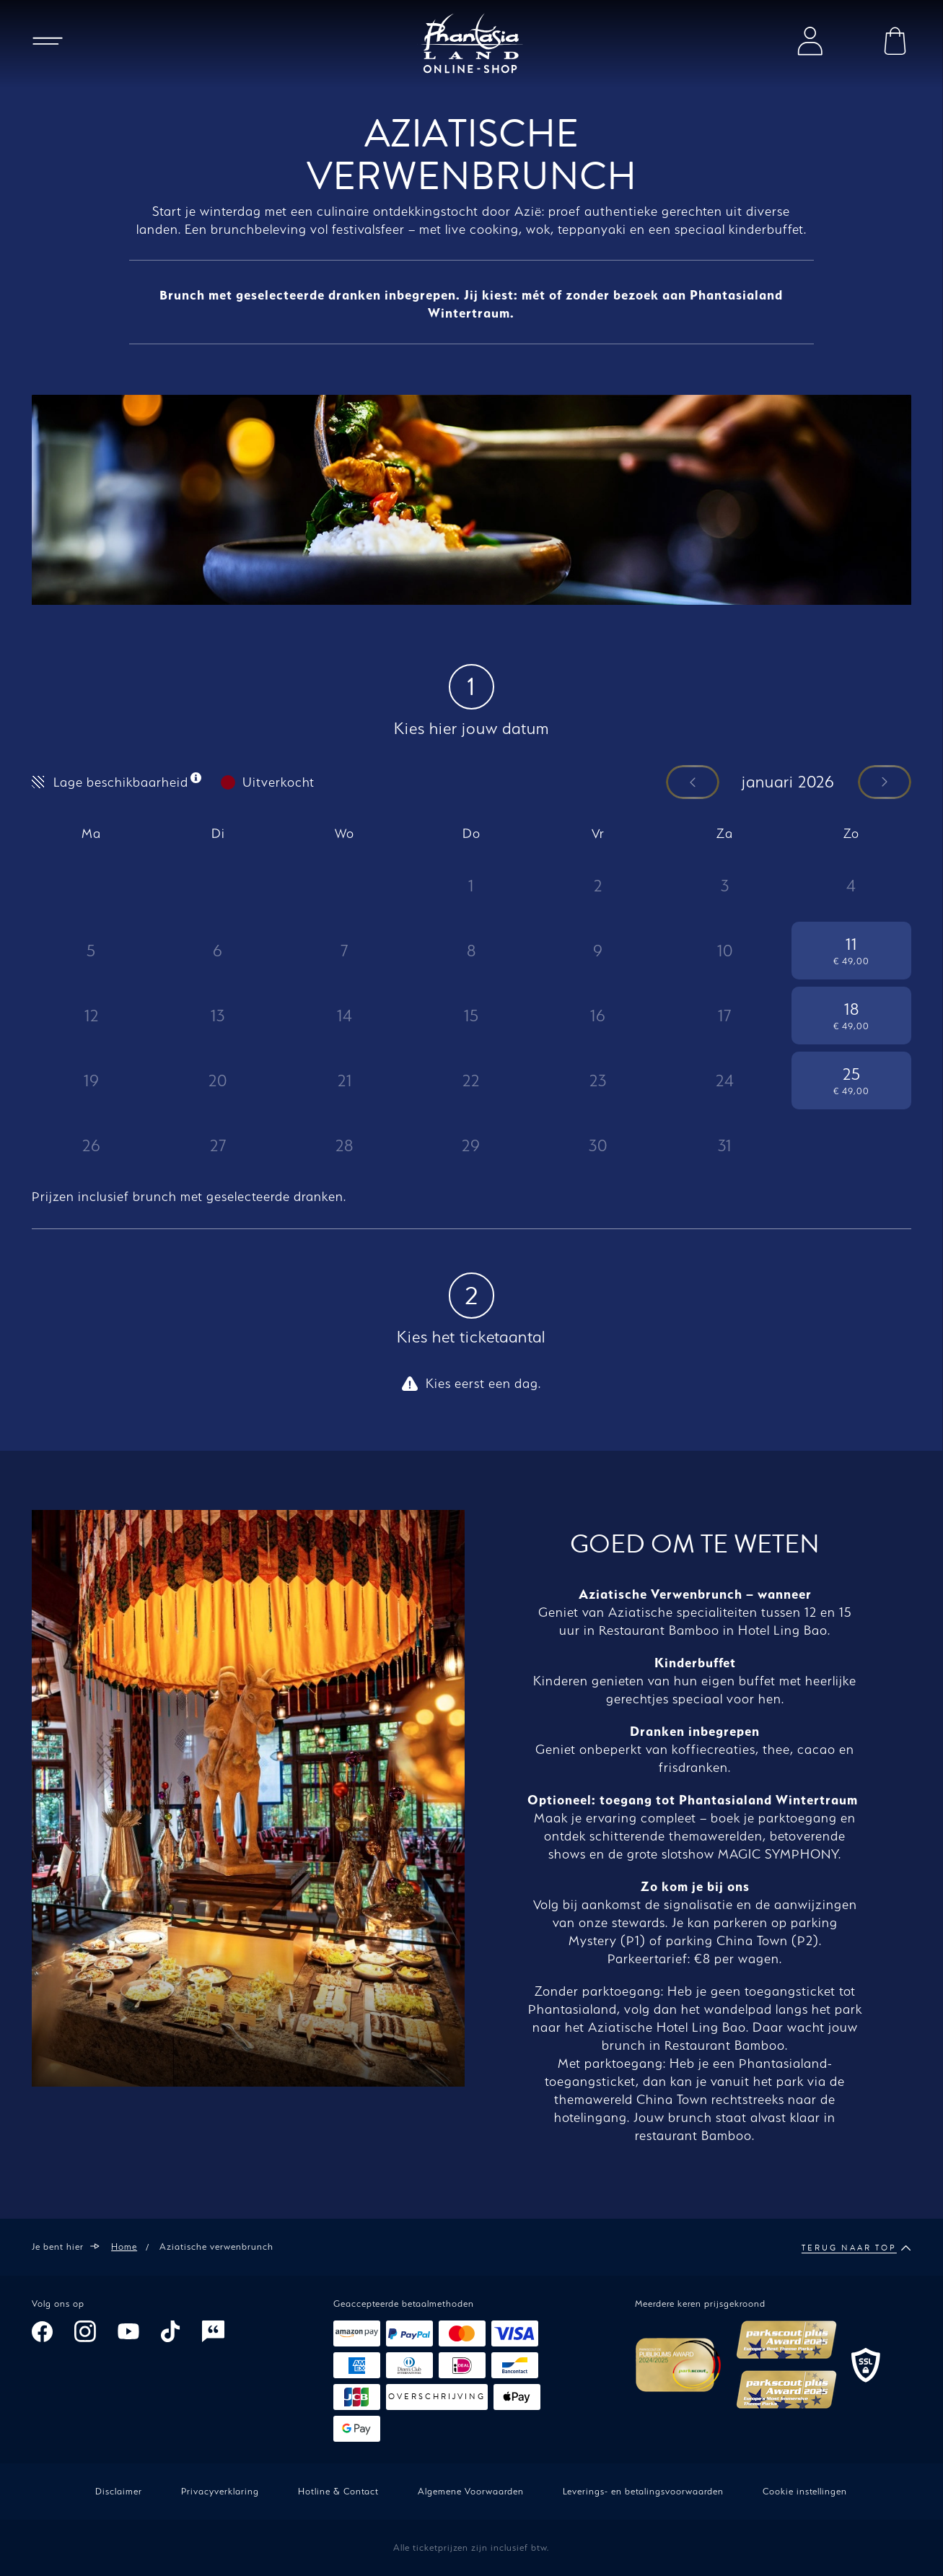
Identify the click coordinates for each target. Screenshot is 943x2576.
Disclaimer (118, 2491)
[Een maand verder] (884, 783)
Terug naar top (856, 2248)
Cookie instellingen (805, 2491)
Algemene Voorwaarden (471, 2491)
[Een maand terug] (692, 783)
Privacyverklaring (220, 2491)
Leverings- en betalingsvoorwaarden (643, 2491)
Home (124, 2246)
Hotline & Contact (338, 2491)
